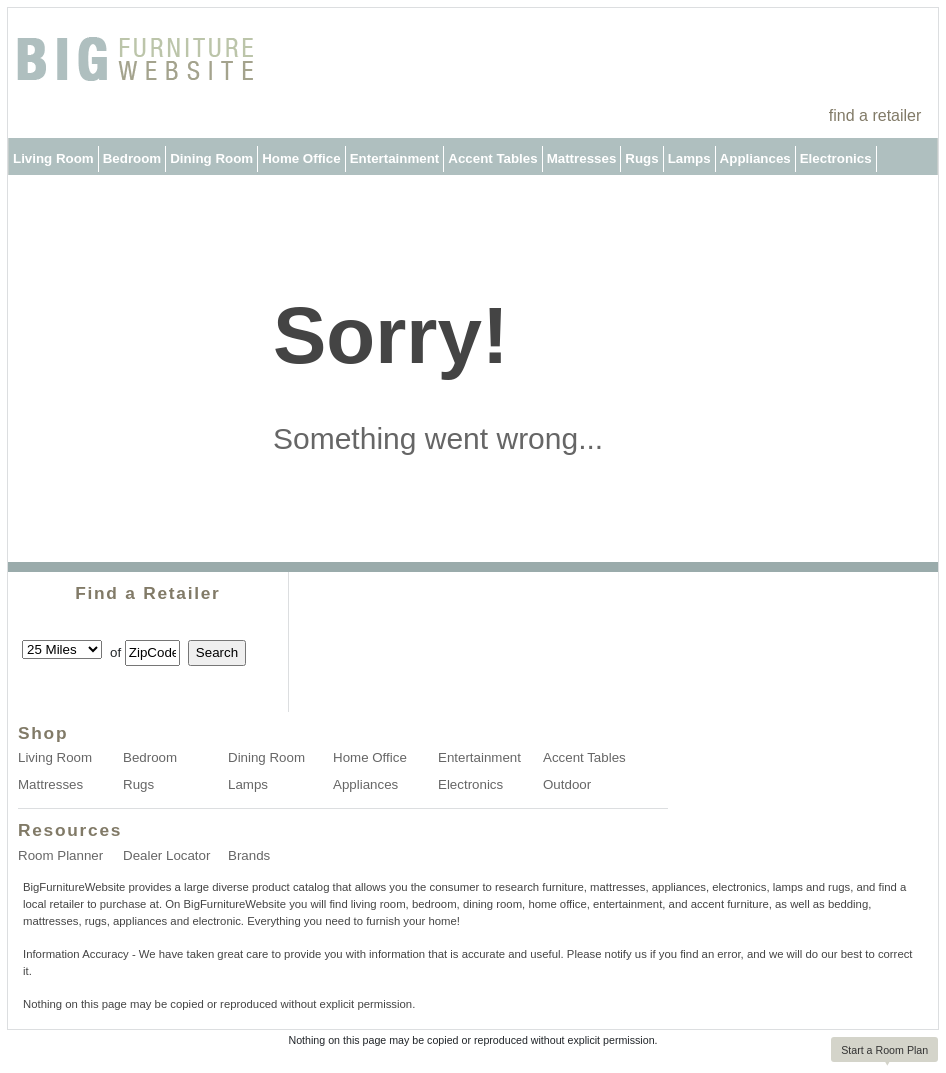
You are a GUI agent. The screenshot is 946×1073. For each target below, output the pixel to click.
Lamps (689, 158)
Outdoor (39, 195)
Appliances (755, 158)
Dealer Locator (166, 855)
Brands (249, 855)
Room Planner (60, 855)
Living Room (53, 158)
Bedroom (132, 158)
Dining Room (211, 158)
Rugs (641, 158)
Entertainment (395, 158)
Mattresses (582, 158)
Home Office (301, 158)
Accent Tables (492, 158)
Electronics (836, 158)
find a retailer (875, 115)
